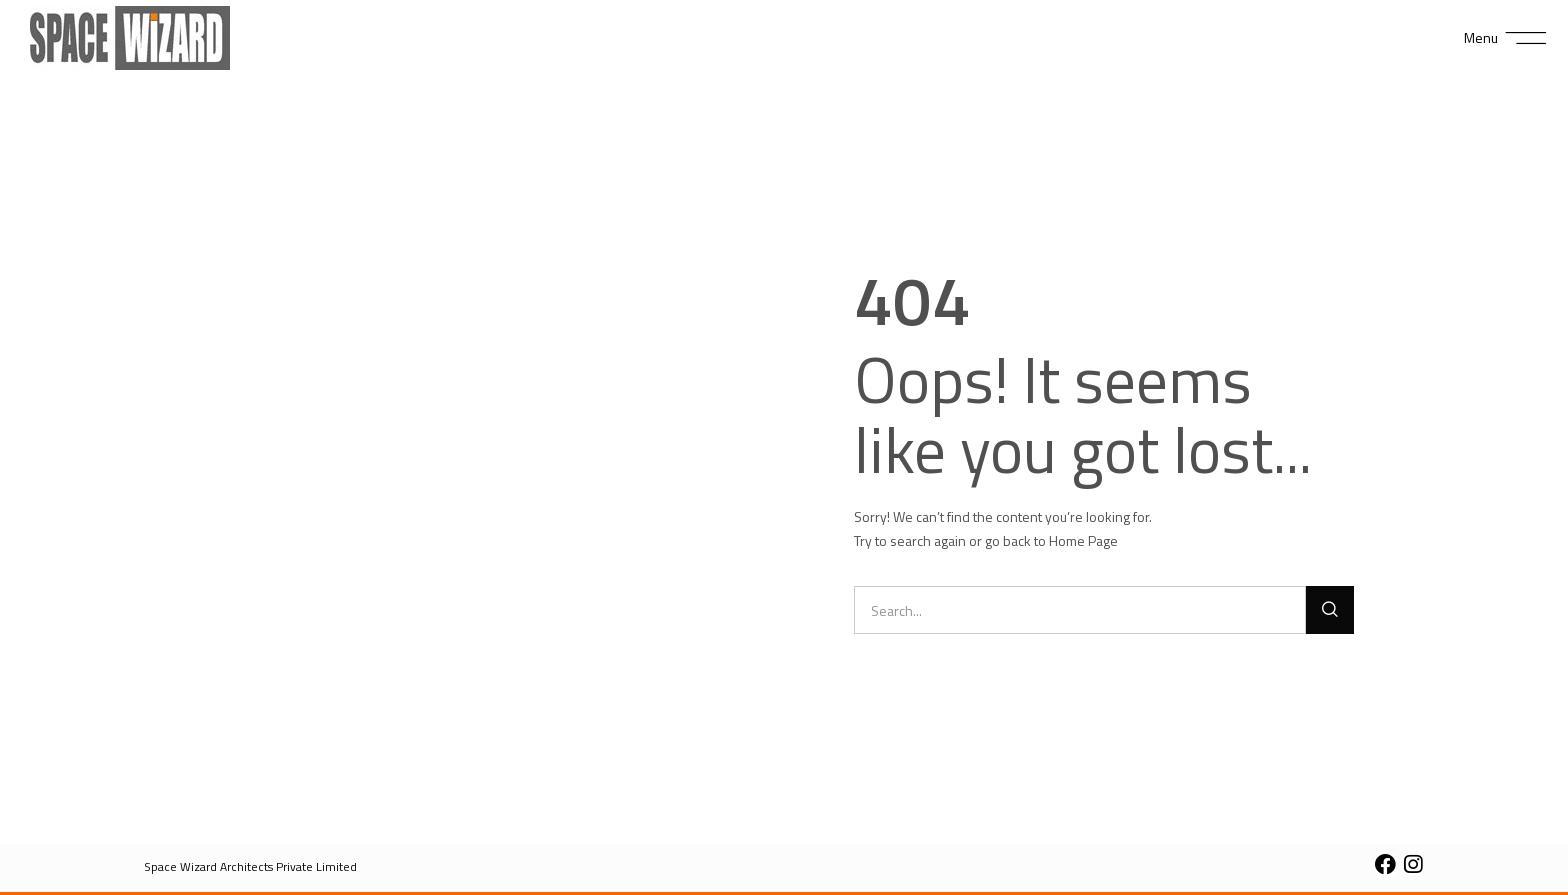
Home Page (1083, 540)
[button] (250, 867)
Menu (1481, 37)
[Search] (1330, 610)
